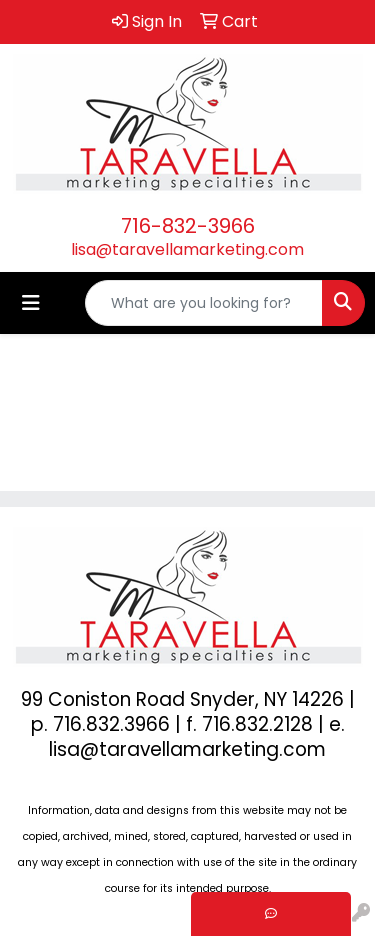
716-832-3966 (188, 226)
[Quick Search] (204, 303)
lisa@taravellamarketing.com (187, 249)
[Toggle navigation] (31, 303)
